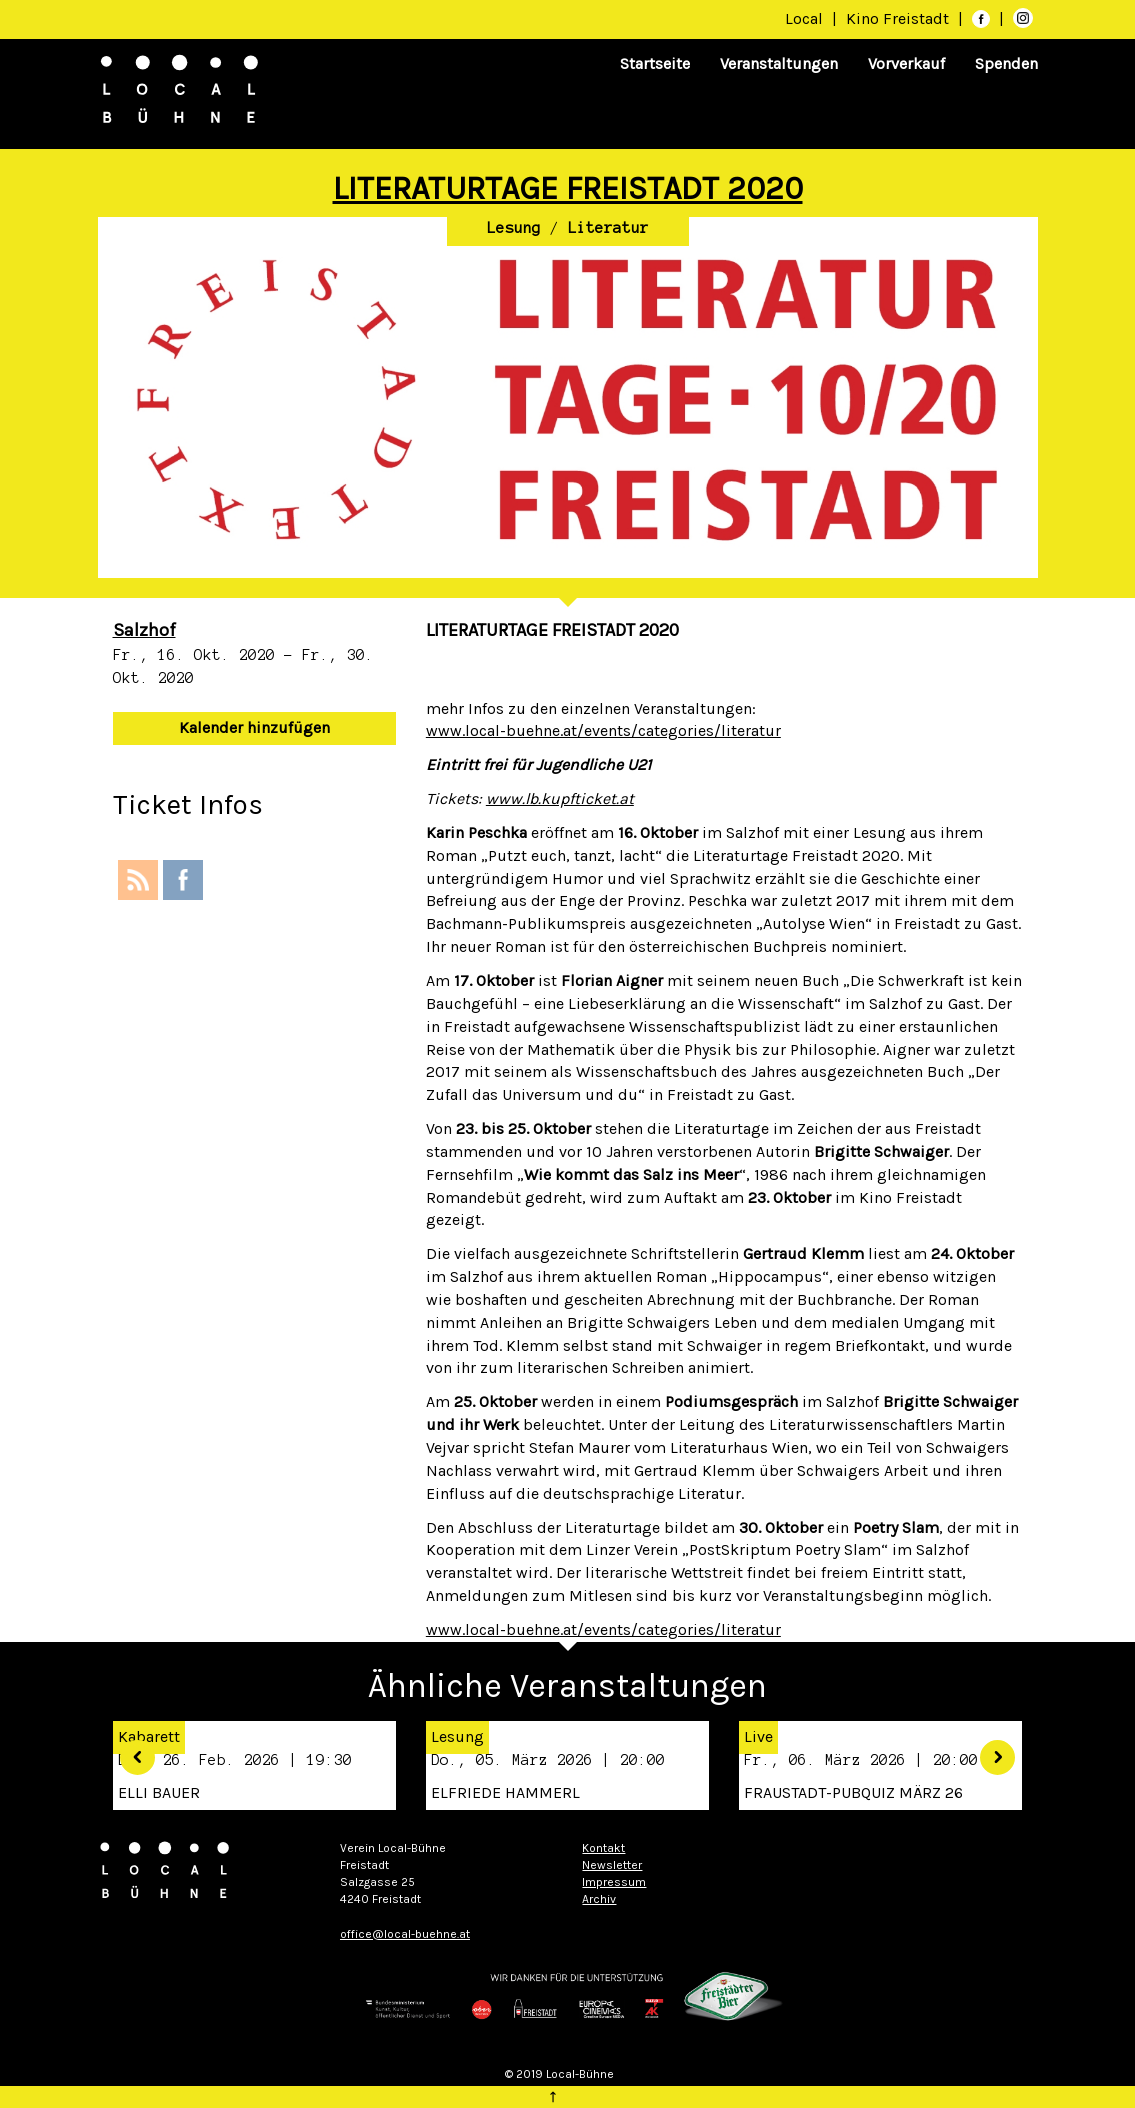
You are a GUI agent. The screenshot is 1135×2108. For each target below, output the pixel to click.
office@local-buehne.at (405, 1934)
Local (804, 18)
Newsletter (612, 1865)
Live (758, 1736)
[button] (724, 1630)
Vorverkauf (906, 63)
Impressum (614, 1882)
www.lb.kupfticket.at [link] (560, 798)
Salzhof (144, 630)
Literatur (608, 228)
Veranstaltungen (779, 63)
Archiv (599, 1899)
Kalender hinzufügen (254, 727)
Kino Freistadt (899, 18)
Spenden (1006, 63)
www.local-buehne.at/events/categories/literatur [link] (603, 730)
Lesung (514, 228)
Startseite (655, 63)
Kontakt (603, 1848)
